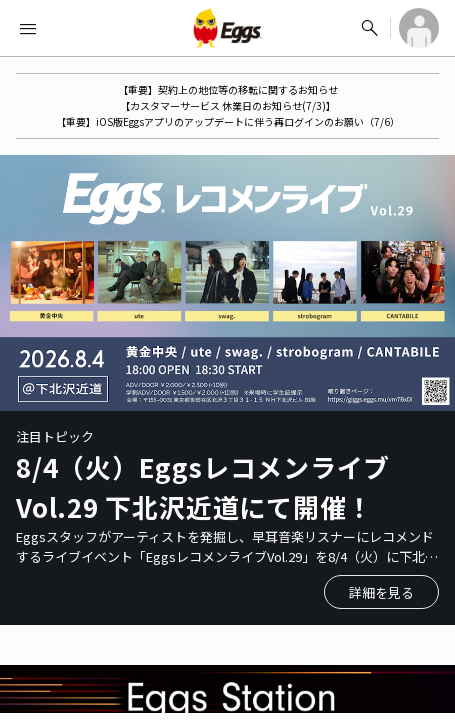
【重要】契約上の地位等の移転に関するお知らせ (228, 89)
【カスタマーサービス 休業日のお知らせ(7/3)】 (228, 105)
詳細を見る (381, 592)
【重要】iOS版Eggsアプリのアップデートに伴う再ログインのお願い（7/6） (228, 121)
